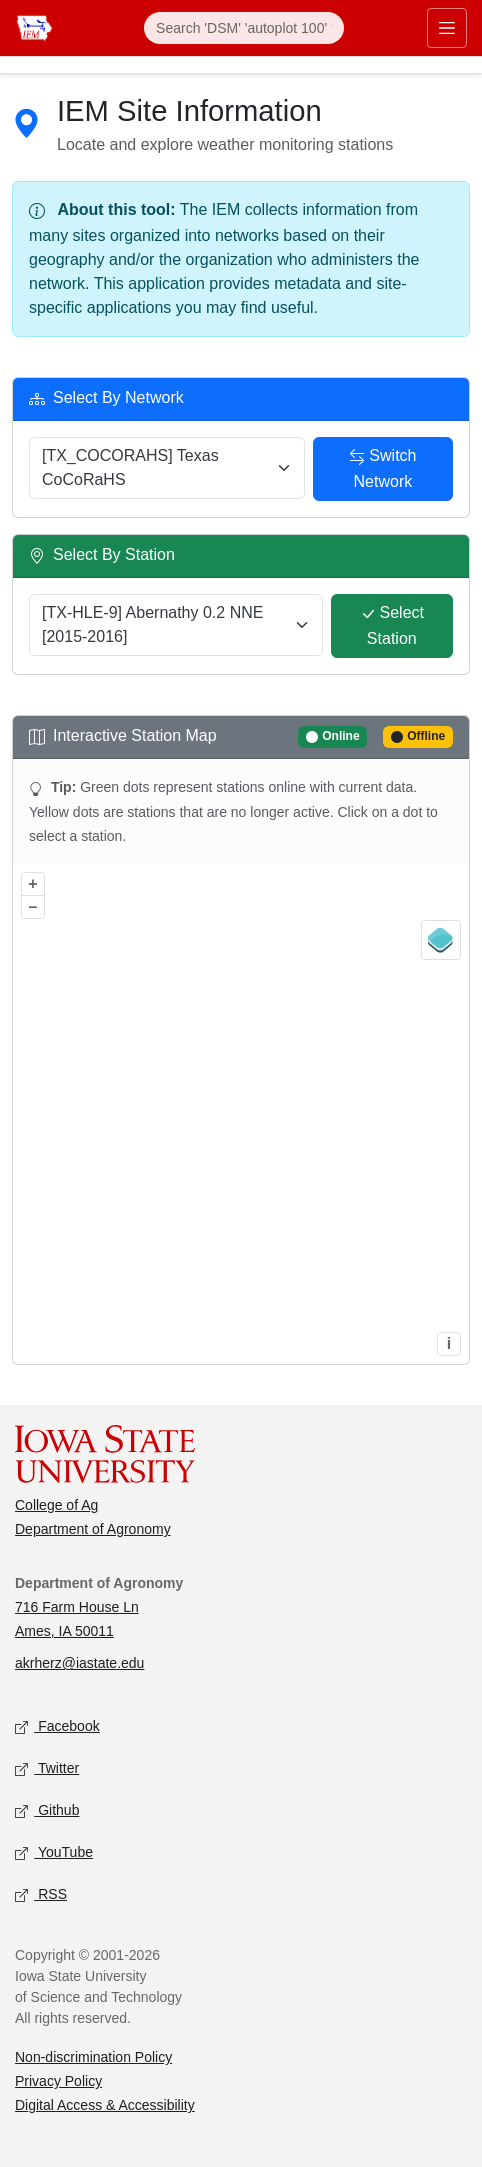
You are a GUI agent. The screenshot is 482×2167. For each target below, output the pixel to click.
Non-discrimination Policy (93, 2057)
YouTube (54, 1853)
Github (47, 1811)
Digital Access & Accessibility (105, 2105)
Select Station (392, 625)
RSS (41, 1895)
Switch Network (382, 468)
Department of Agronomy (93, 1529)
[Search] (244, 28)
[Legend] (441, 940)
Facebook (57, 1727)
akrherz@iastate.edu (79, 1663)
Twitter (47, 1769)
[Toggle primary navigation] (447, 28)
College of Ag (56, 1505)
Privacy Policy (58, 2081)
